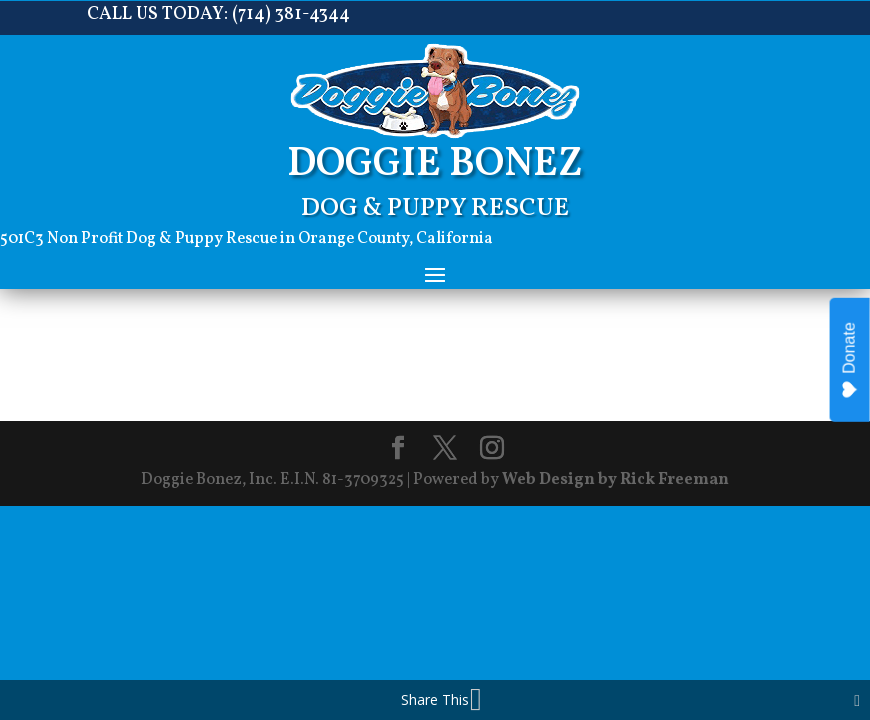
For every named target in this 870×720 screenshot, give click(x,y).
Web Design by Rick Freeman (615, 480)
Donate (849, 360)
